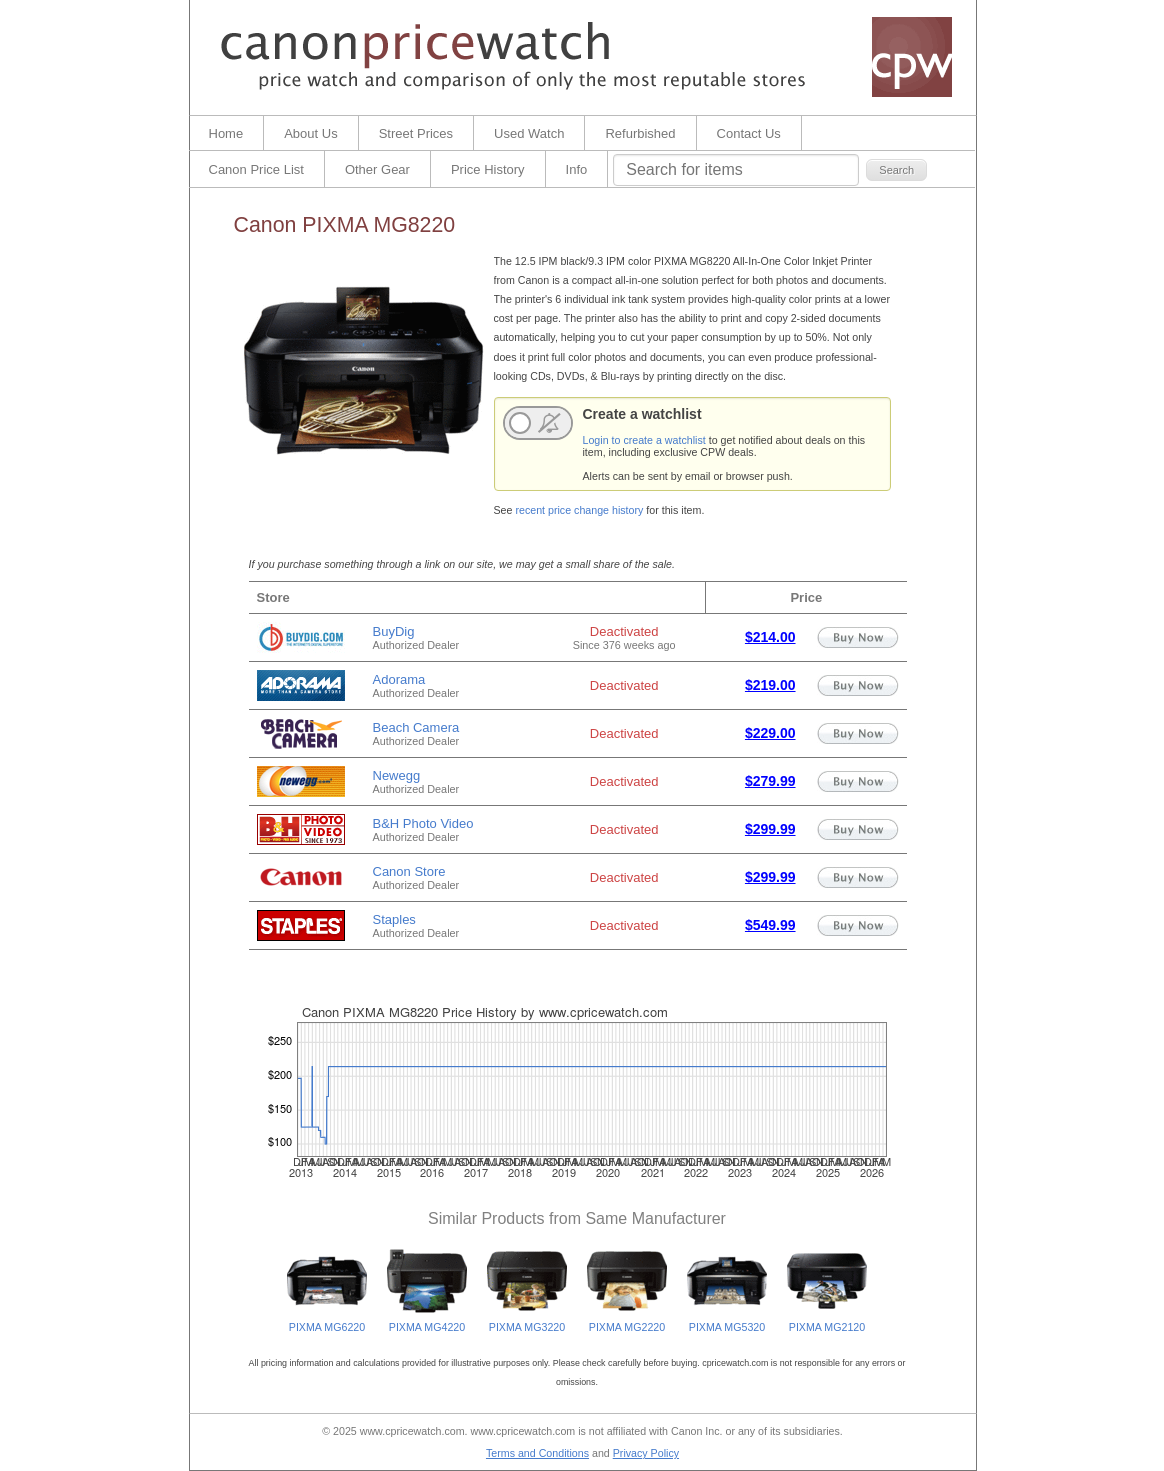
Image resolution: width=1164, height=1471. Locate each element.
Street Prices (416, 133)
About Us (310, 133)
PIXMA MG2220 (627, 1322)
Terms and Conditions (537, 1453)
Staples (394, 919)
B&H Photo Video (423, 823)
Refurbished (640, 133)
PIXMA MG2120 (827, 1322)
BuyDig (394, 631)
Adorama (399, 679)
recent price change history (579, 510)
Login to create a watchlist (644, 440)
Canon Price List (256, 169)
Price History (488, 169)
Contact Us (749, 133)
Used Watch (529, 133)
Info (577, 169)
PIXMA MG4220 (427, 1322)
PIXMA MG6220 (327, 1322)
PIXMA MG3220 (527, 1322)
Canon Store (409, 871)
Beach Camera (416, 727)
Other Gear (377, 169)
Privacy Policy (646, 1453)
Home (226, 133)
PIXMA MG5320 (727, 1322)
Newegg (397, 775)
